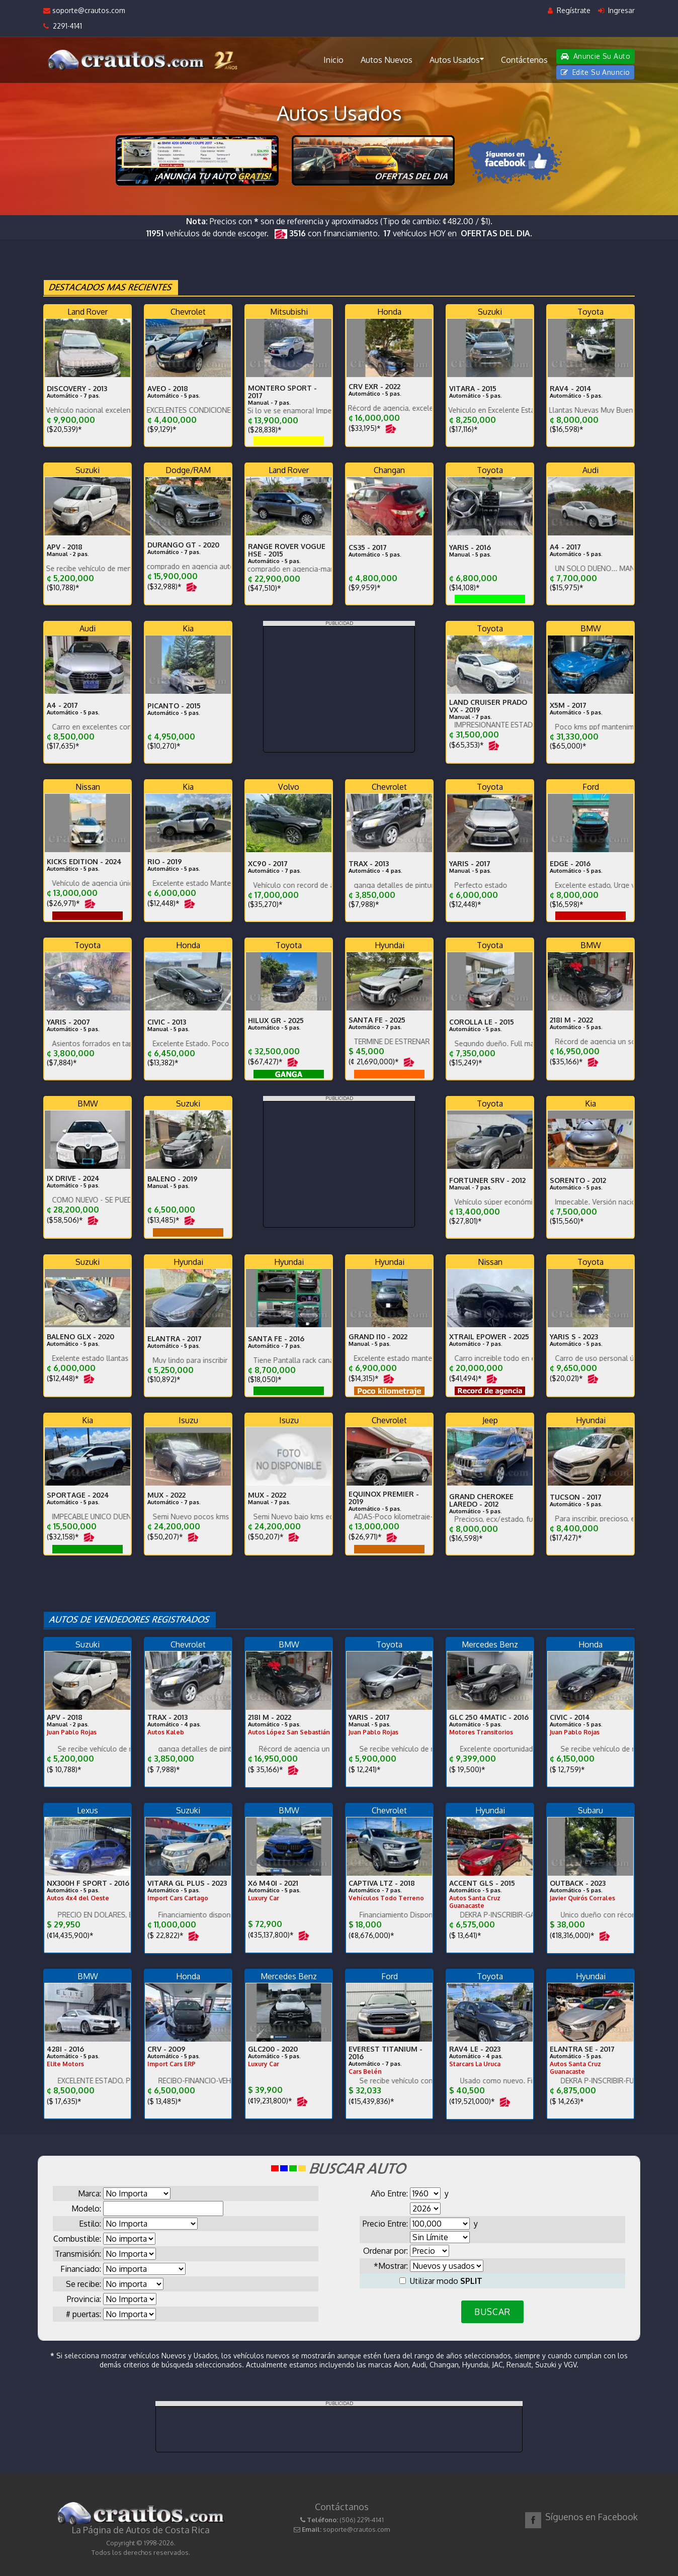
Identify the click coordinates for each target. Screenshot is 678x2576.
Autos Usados (457, 59)
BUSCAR (492, 2311)
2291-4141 (62, 26)
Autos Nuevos (386, 60)
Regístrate (569, 10)
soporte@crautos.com (84, 10)
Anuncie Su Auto (595, 56)
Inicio (333, 60)
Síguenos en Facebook (591, 2516)
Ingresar (616, 10)
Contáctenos (524, 60)
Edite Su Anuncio (595, 72)
